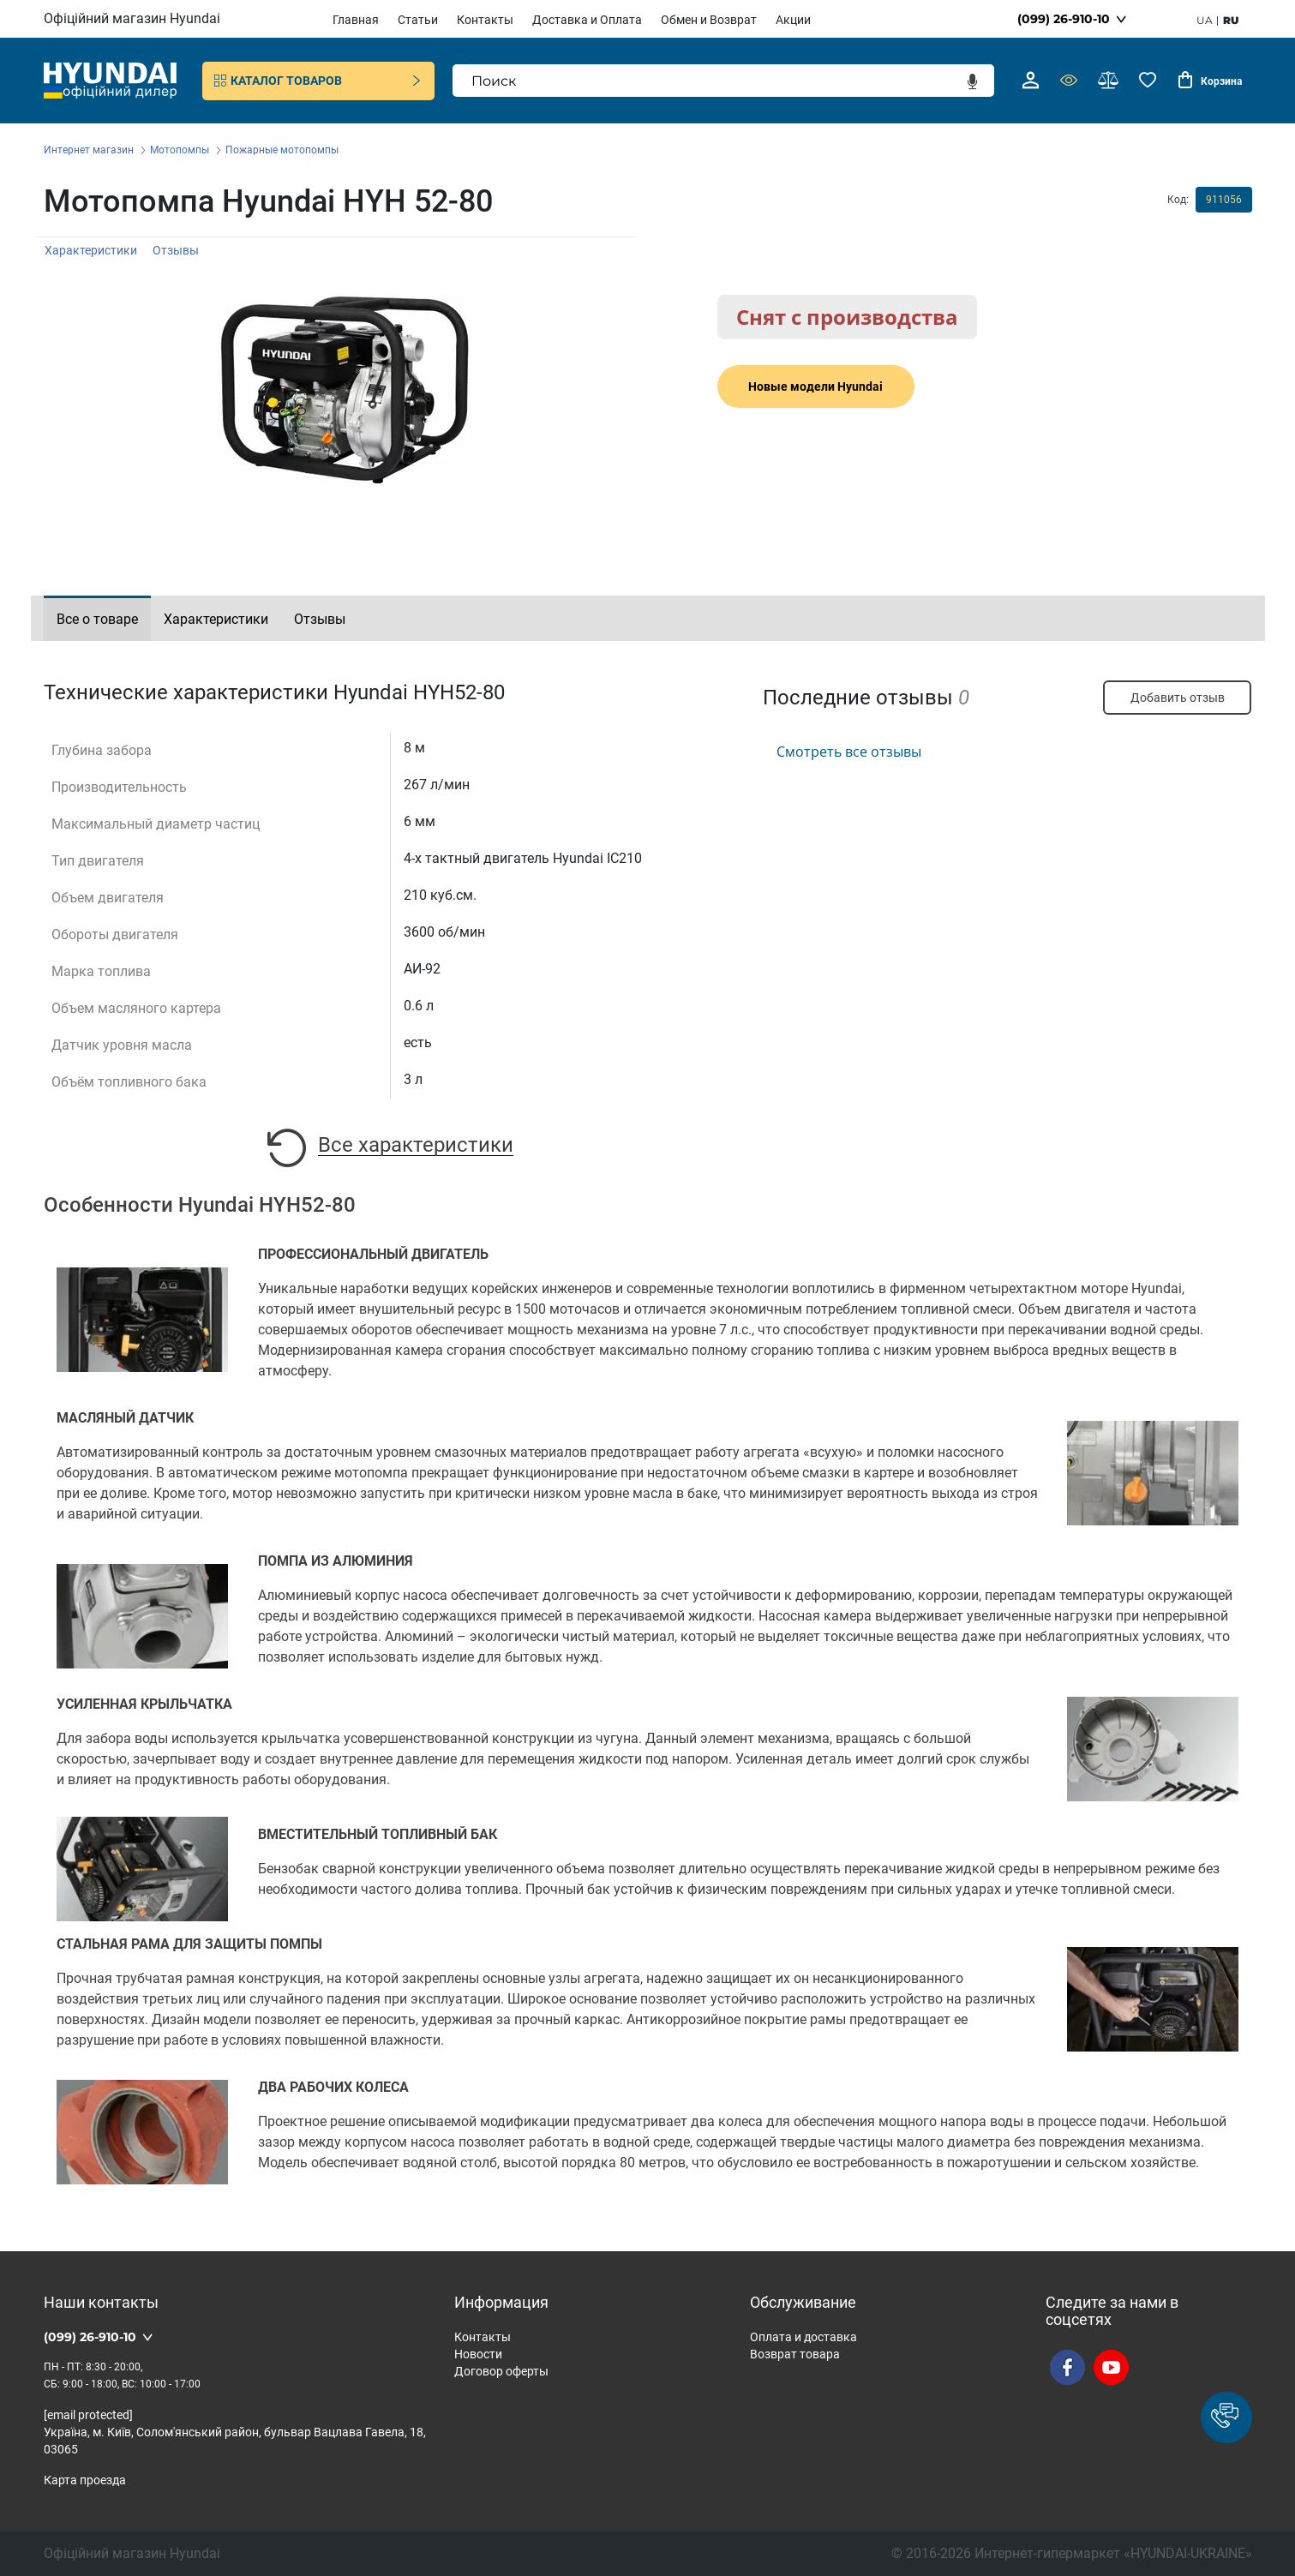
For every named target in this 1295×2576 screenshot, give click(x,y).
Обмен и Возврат (709, 20)
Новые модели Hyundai (815, 386)
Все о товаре (97, 619)
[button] (1226, 2417)
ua (1204, 20)
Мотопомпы (179, 150)
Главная (356, 20)
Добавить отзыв (1177, 697)
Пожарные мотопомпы (282, 150)
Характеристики (91, 250)
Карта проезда (85, 2480)
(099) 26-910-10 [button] (1063, 19)
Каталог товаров (318, 80)
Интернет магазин (89, 150)
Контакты (485, 20)
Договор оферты (501, 2371)
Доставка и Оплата (587, 20)
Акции (793, 20)
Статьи (418, 20)
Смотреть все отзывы (848, 751)
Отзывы (176, 250)
